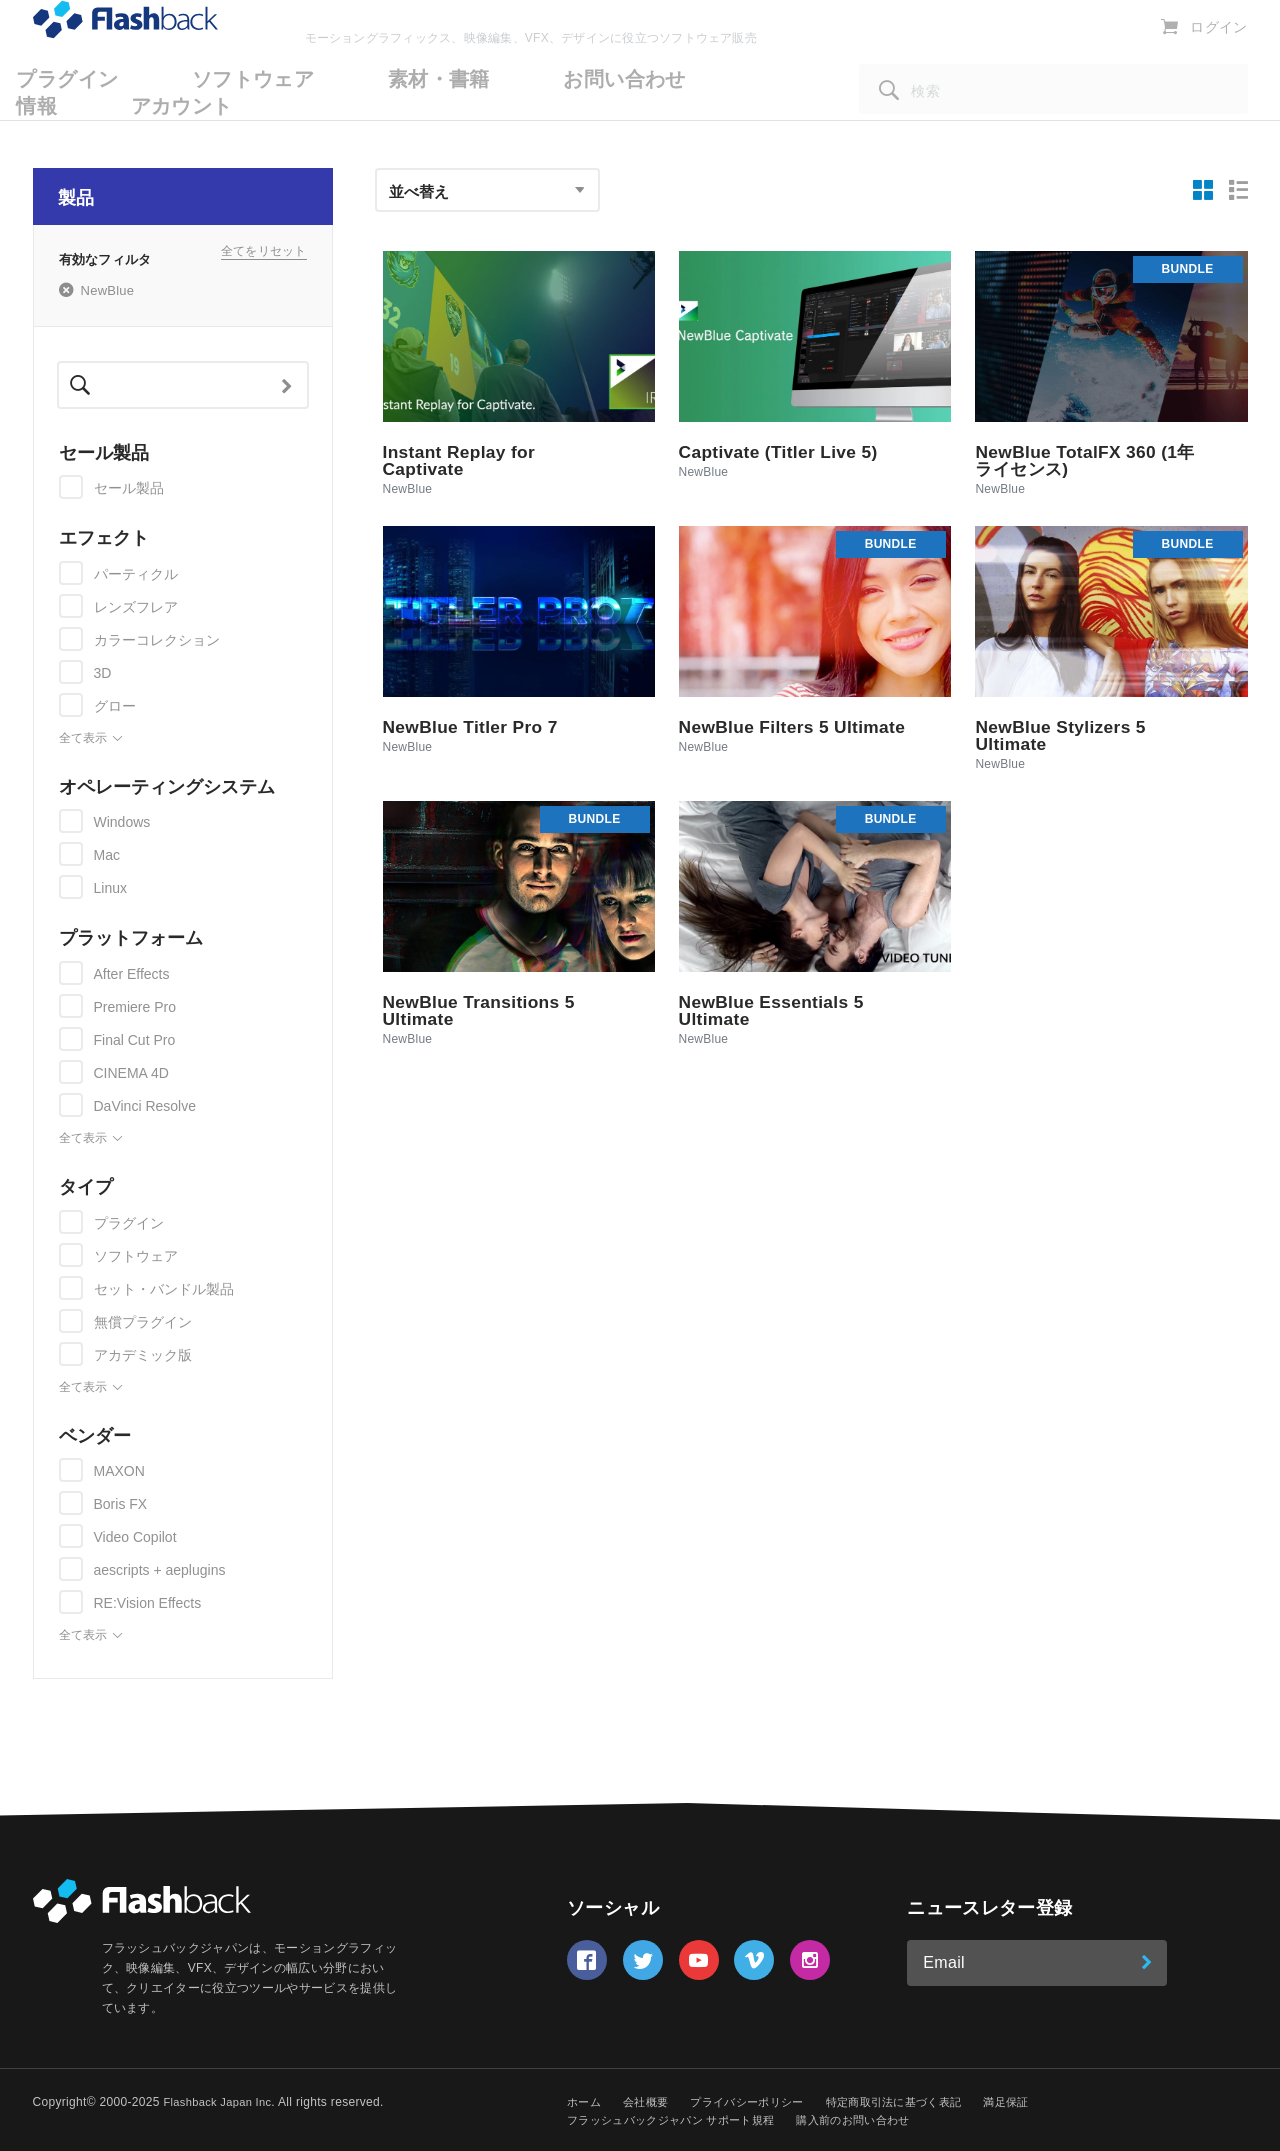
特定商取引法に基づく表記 (917, 2102)
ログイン (1220, 55)
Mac (107, 855)
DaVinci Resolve (145, 1106)
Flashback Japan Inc (221, 2102)
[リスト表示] (1239, 190)
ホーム (585, 2102)
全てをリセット (264, 257)
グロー (115, 706)
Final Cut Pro (135, 1040)
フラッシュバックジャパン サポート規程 (679, 2120)
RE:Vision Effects (148, 1603)
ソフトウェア (136, 1256)
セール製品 (129, 488)
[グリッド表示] (1204, 190)
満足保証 (1036, 2102)
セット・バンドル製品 (164, 1289)
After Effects (132, 974)
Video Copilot (135, 1537)
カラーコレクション (157, 640)
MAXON (119, 1471)
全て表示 (91, 738)
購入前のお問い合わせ (876, 2120)
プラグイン (129, 1223)
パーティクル (136, 574)
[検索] (1053, 117)
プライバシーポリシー (758, 2102)
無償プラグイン (143, 1322)
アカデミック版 (143, 1355)
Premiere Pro (135, 1007)
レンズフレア (136, 607)
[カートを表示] (1173, 54)
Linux (110, 888)
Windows (122, 822)
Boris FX (121, 1504)
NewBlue (108, 291)
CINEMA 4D (131, 1073)
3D (103, 673)
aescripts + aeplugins (160, 1570)
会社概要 (650, 2102)
